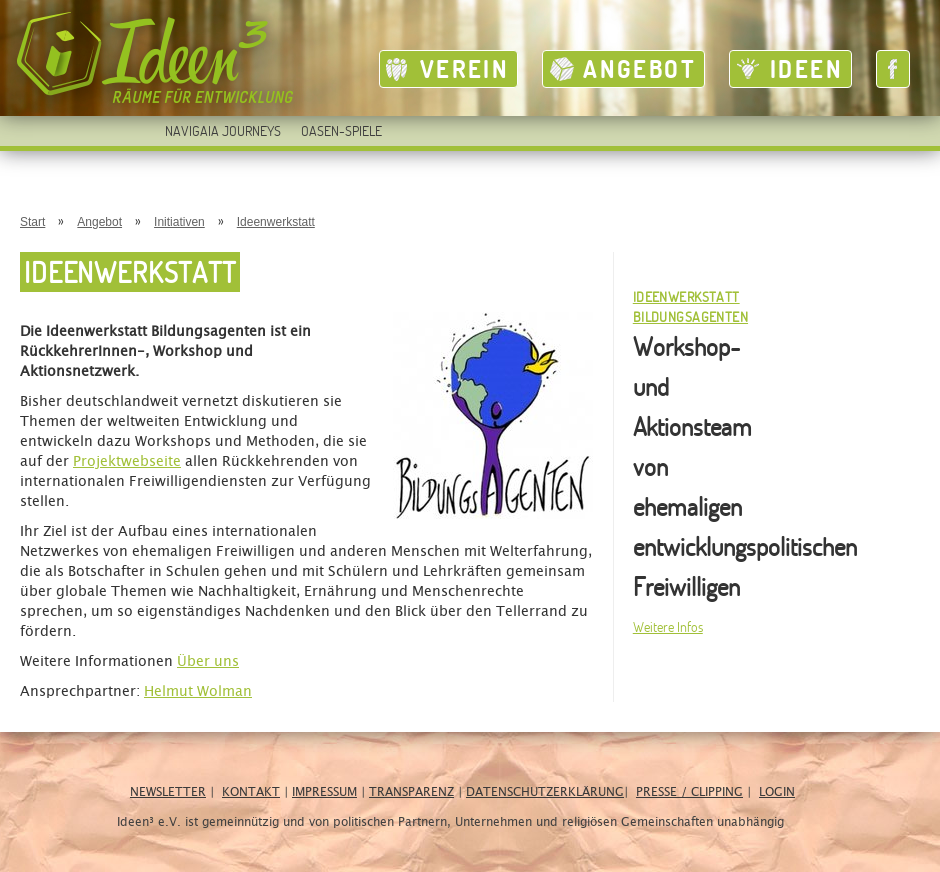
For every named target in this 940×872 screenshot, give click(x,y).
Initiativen (179, 222)
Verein (464, 69)
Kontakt (251, 792)
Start (32, 222)
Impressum (324, 792)
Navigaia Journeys (223, 131)
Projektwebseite (127, 462)
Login (777, 792)
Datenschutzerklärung (545, 792)
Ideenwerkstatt (276, 222)
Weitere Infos (668, 627)
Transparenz (411, 792)
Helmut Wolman (198, 692)
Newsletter (168, 792)
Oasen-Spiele (341, 131)
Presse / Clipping (689, 792)
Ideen (806, 69)
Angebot (639, 69)
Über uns (208, 662)
